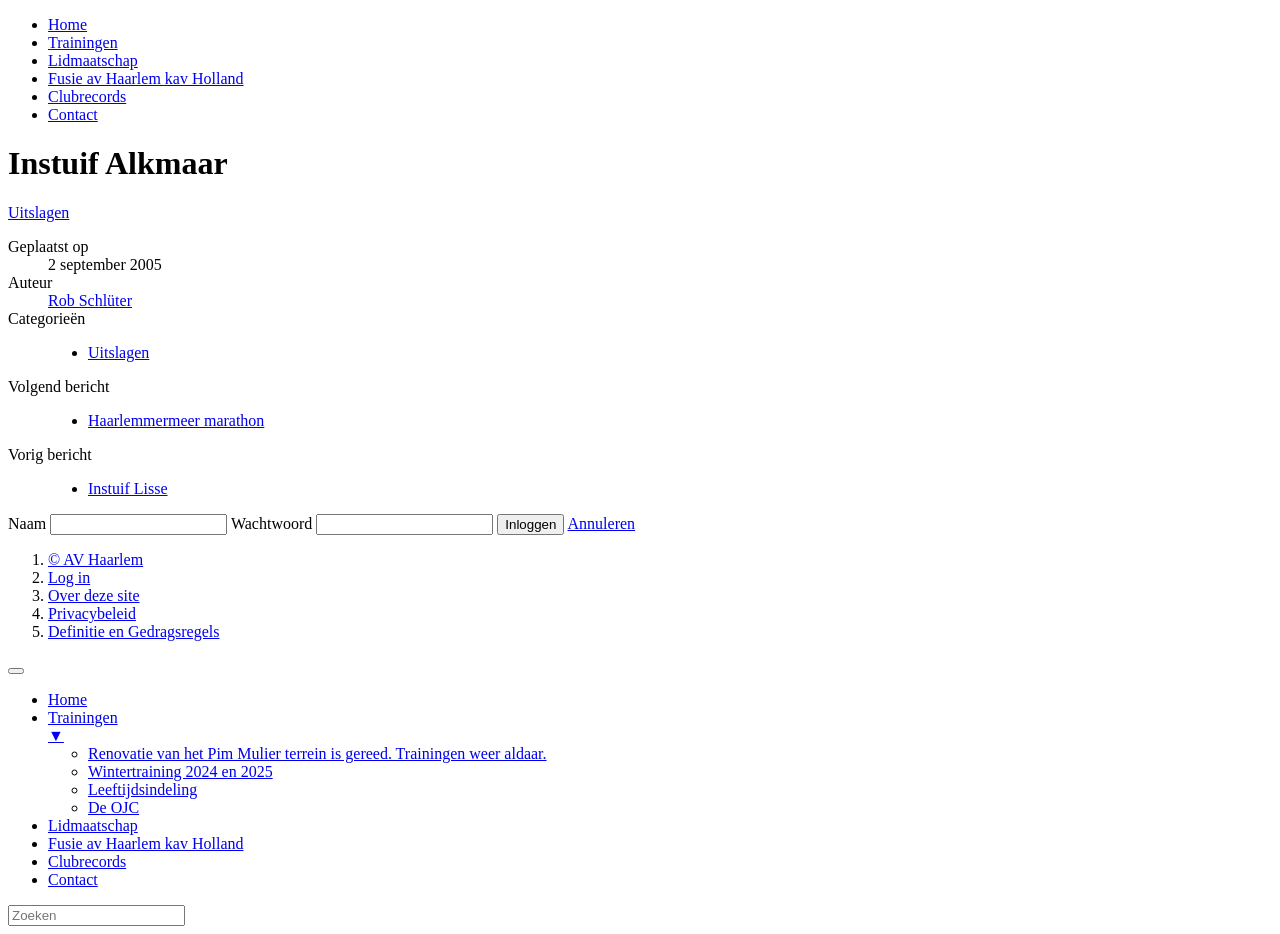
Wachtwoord (271, 523)
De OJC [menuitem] (113, 807)
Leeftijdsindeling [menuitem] (142, 789)
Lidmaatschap (93, 60)
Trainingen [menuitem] (660, 727)
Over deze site (94, 595)
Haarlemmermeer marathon (176, 420)
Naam (27, 523)
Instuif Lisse (128, 488)
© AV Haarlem (95, 559)
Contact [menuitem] (73, 879)
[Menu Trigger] (16, 671)
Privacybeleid (92, 613)
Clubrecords (87, 96)
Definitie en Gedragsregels (133, 631)
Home (67, 24)
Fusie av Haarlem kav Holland (146, 78)
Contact (73, 114)
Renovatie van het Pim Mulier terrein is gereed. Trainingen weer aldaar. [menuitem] (317, 753)
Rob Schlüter (90, 300)
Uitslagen (38, 212)
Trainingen (83, 42)
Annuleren (602, 523)
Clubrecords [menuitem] (87, 861)
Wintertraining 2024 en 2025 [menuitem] (180, 771)
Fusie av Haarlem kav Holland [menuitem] (146, 843)
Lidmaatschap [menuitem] (93, 825)
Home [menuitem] (67, 699)
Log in (69, 577)
